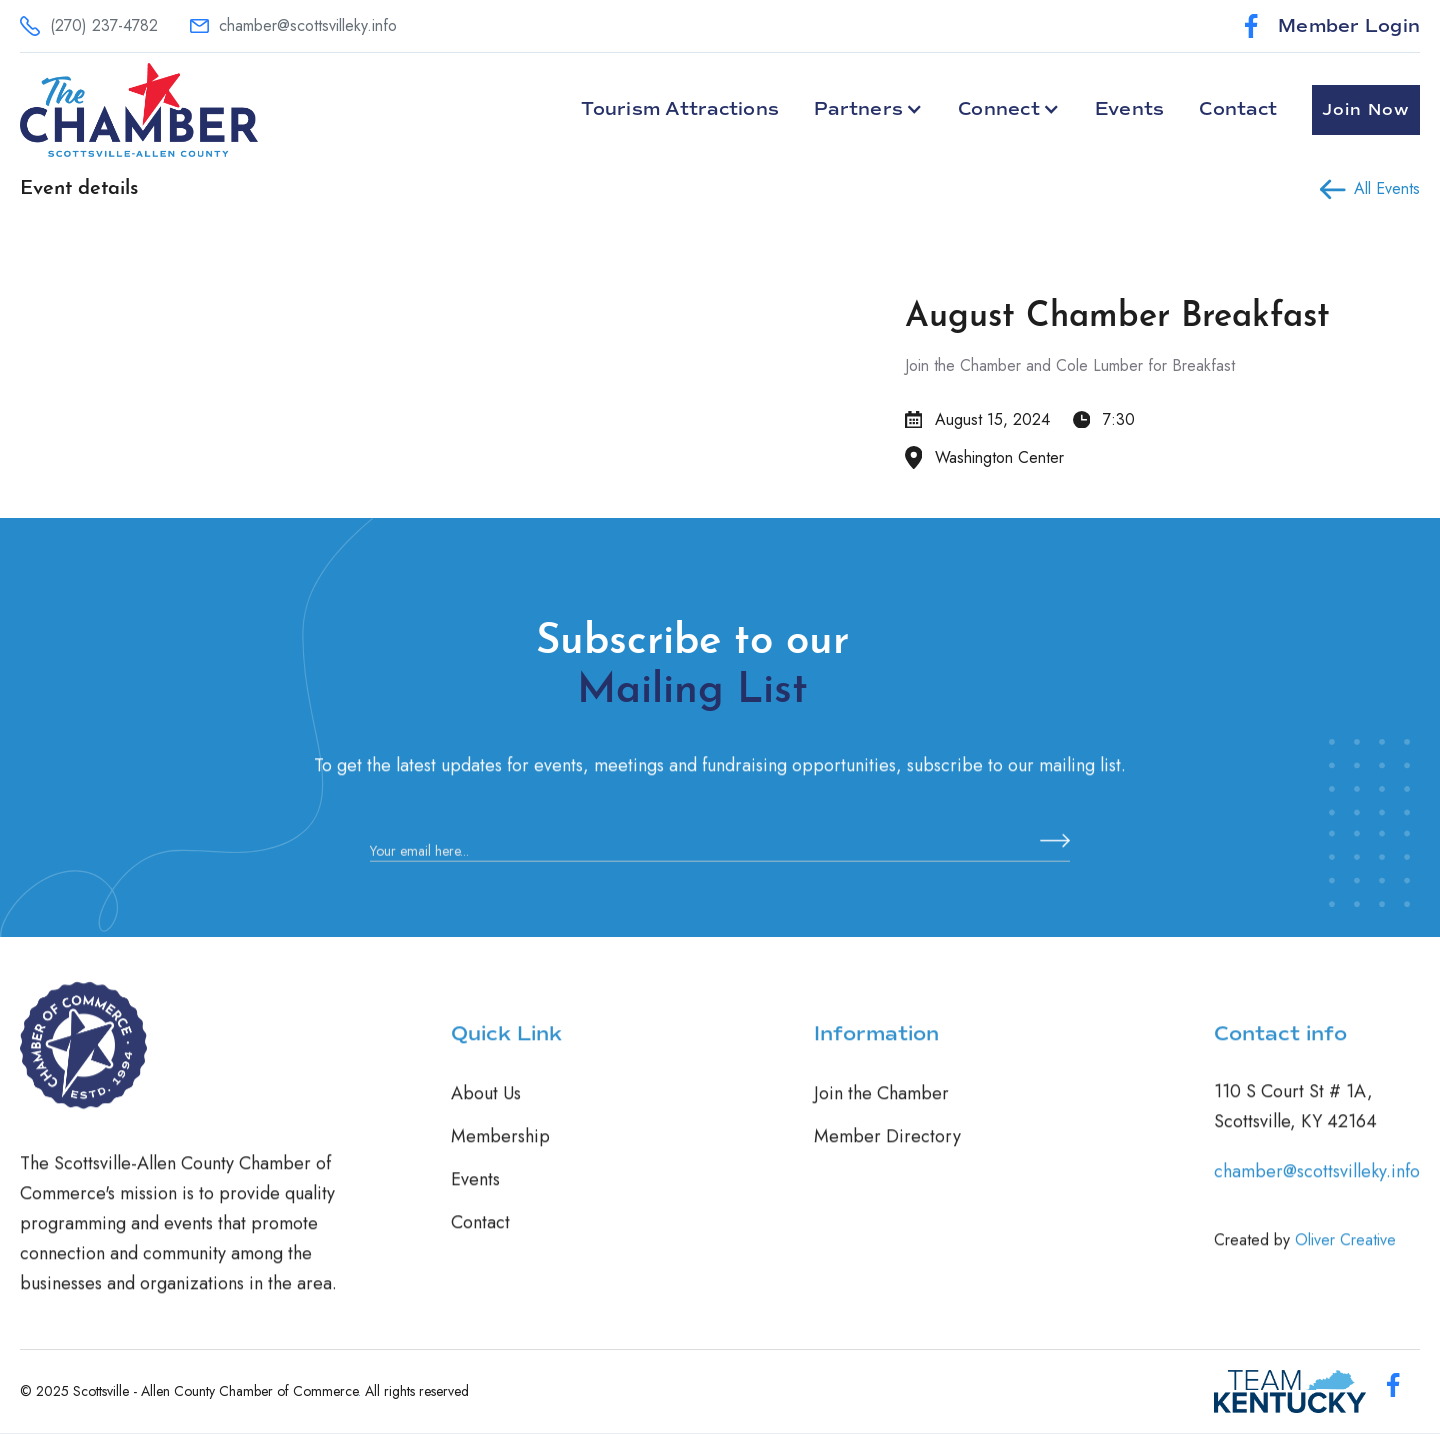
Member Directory (887, 1153)
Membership (500, 1153)
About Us (486, 1110)
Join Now (1366, 110)
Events (1130, 109)
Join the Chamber (881, 1110)
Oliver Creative (1345, 1256)
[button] (868, 109)
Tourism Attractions (680, 109)
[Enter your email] (720, 868)
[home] (139, 110)
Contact (1238, 109)
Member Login (1349, 26)
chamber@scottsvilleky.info (1317, 1188)
